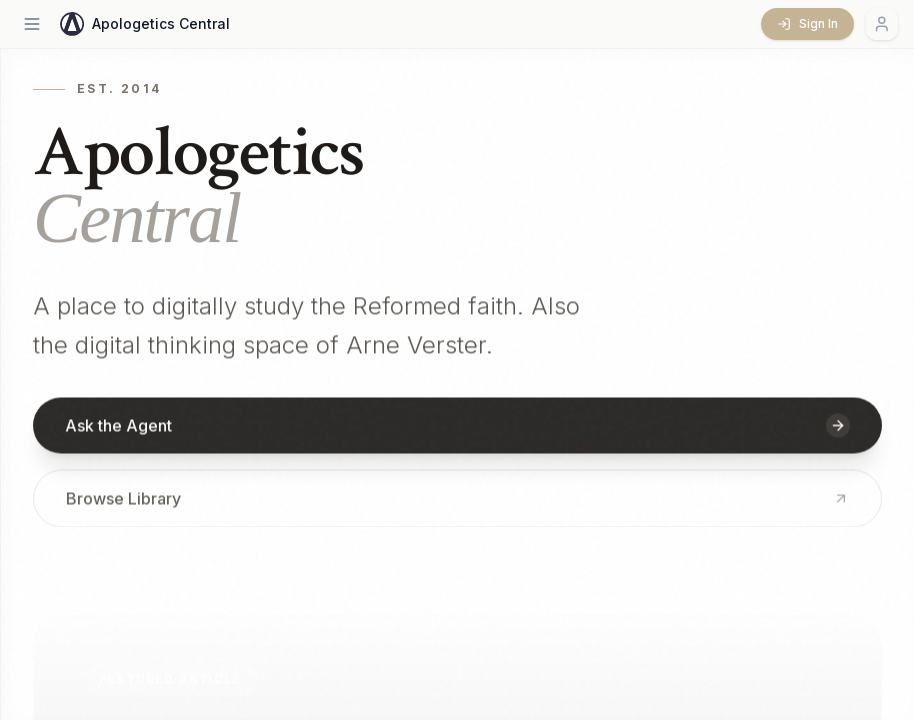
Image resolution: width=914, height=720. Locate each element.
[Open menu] (32, 24)
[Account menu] (882, 24)
